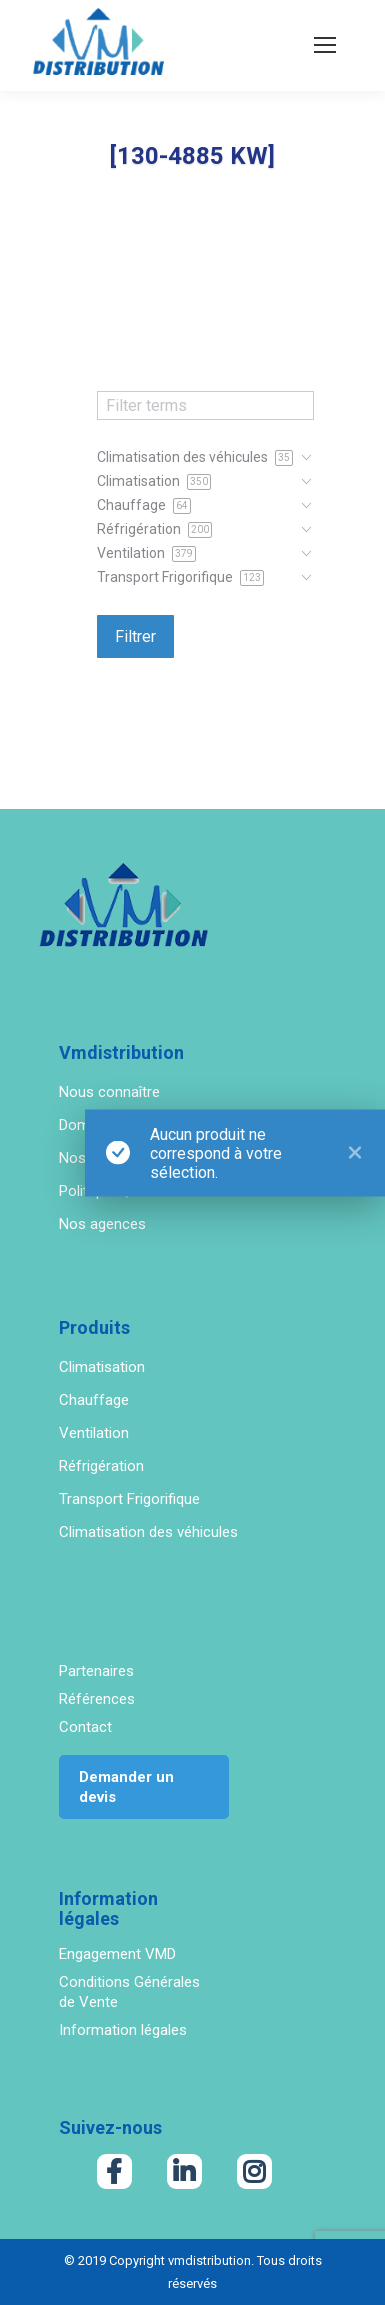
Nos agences (102, 1224)
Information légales (123, 2030)
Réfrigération (101, 1466)
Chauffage (94, 1400)
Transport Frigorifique (129, 1499)
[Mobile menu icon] (325, 45)
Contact (85, 1727)
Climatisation (102, 1367)
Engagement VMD (117, 1954)
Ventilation (94, 1433)
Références (97, 1699)
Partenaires (96, 1671)
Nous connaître (109, 1092)
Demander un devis (126, 1787)
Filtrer (135, 636)
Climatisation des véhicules (148, 1532)
